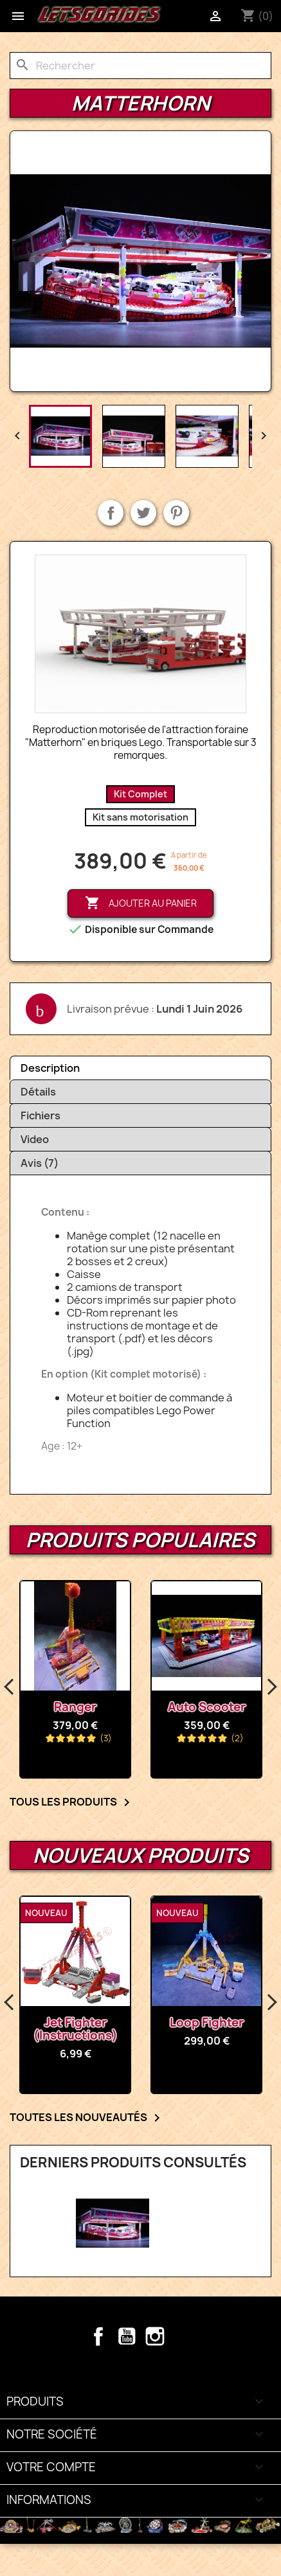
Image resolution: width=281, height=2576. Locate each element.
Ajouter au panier (141, 903)
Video (35, 1139)
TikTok (183, 2336)
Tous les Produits (72, 1802)
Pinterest (176, 513)
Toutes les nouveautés (87, 2118)
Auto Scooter (207, 1707)
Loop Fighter (207, 2022)
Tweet (143, 513)
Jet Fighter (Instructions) (75, 2028)
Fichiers (40, 1115)
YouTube (127, 2336)
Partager (110, 513)
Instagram (155, 2336)
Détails (38, 1092)
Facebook (98, 2336)
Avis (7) (40, 1163)
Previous (9, 1687)
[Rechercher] (140, 65)
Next (271, 1687)
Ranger (75, 1707)
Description (50, 1068)
